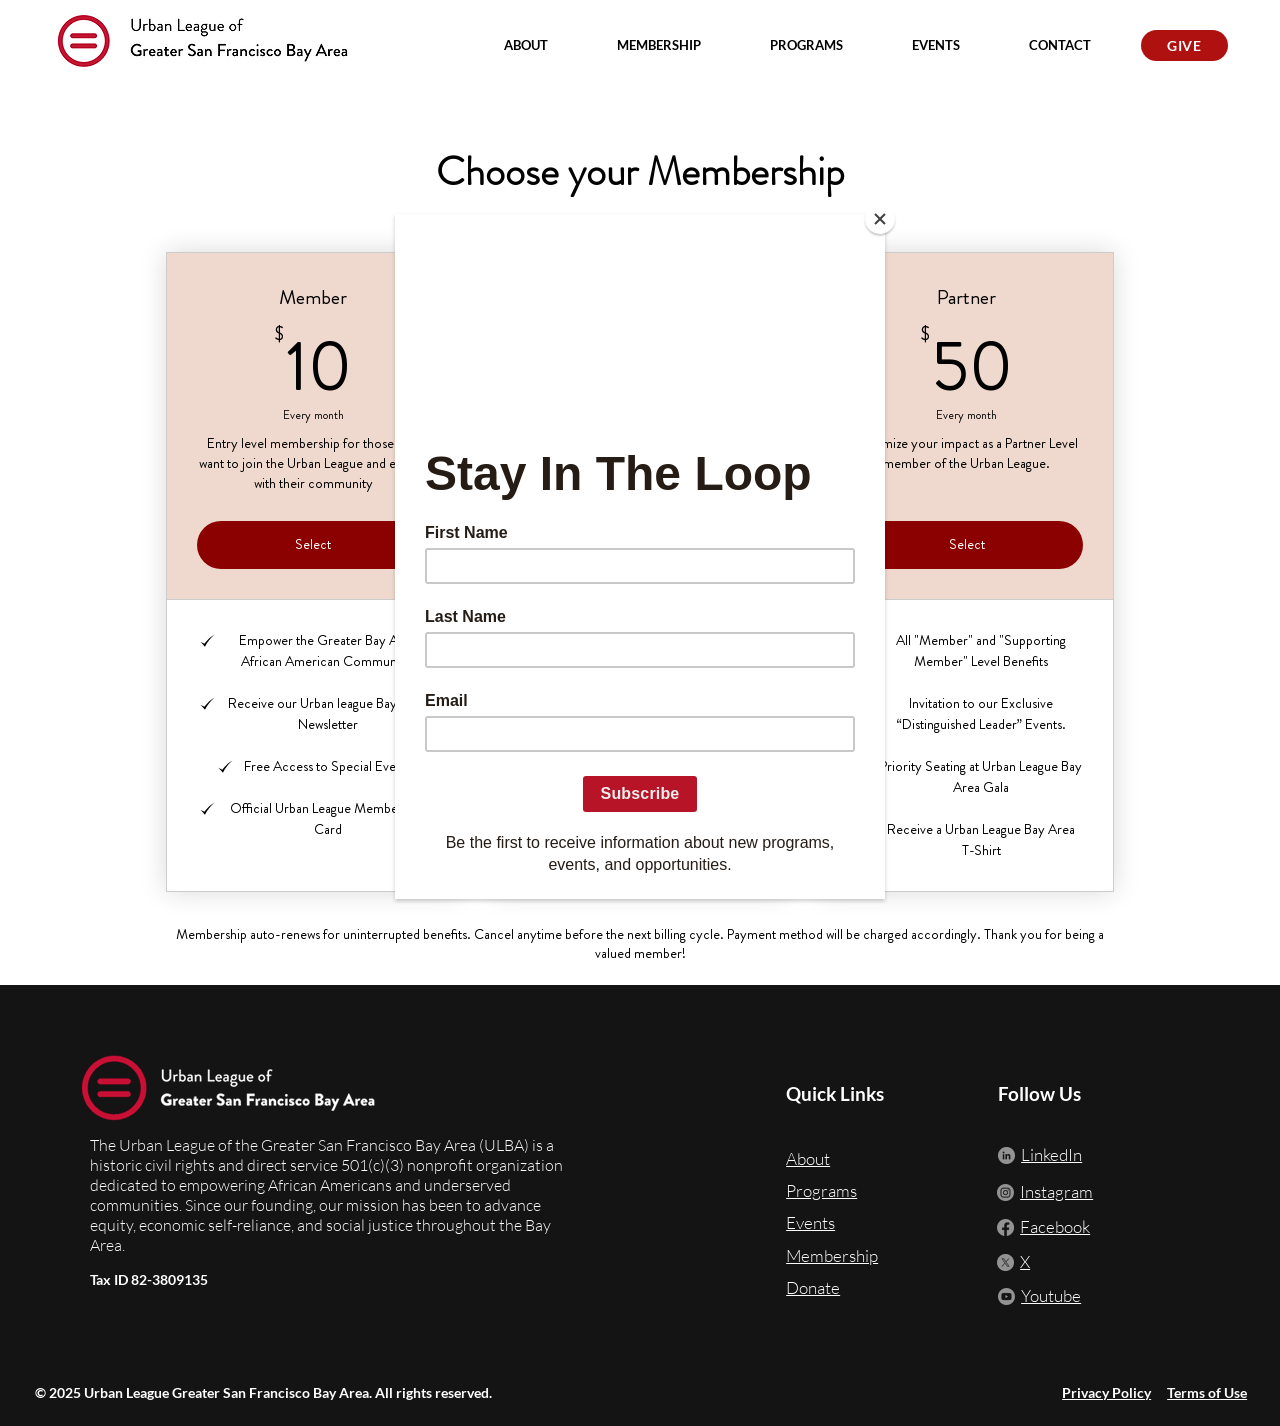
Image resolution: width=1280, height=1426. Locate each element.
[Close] (880, 219)
